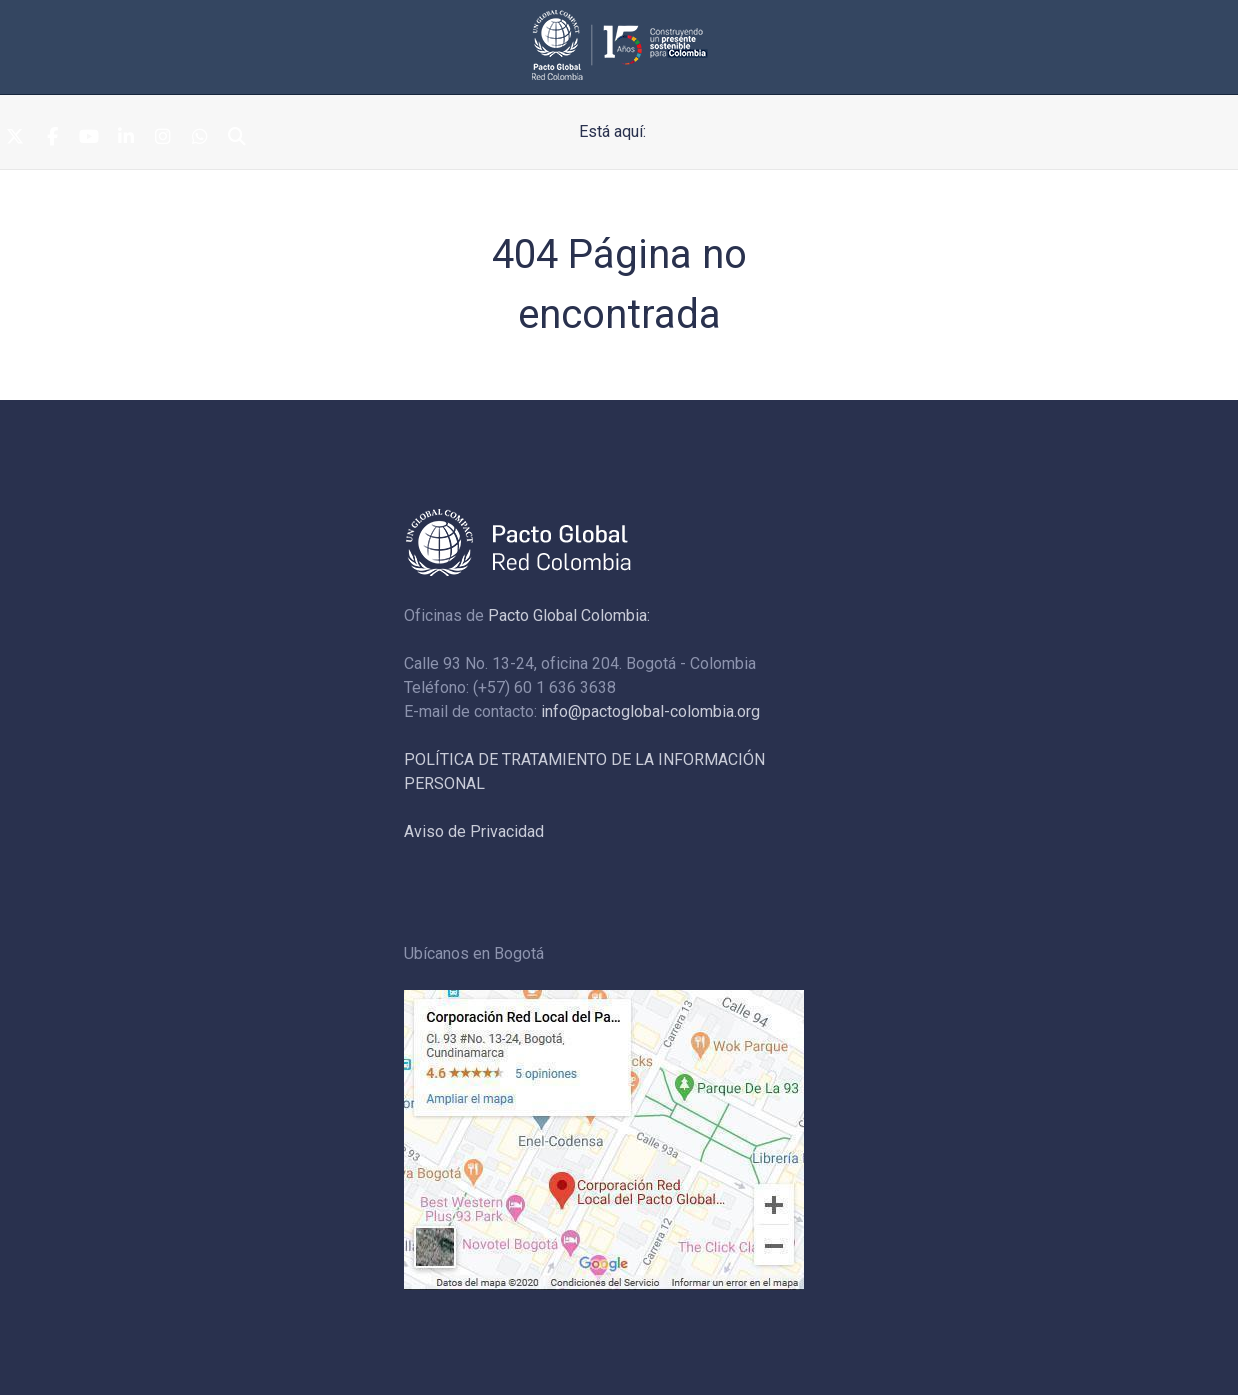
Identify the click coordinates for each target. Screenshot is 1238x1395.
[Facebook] (52, 138)
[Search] (237, 138)
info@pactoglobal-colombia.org (650, 711)
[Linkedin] (126, 138)
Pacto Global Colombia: (569, 615)
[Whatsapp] (200, 138)
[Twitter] (15, 138)
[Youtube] (89, 138)
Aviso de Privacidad (474, 831)
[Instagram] (163, 138)
